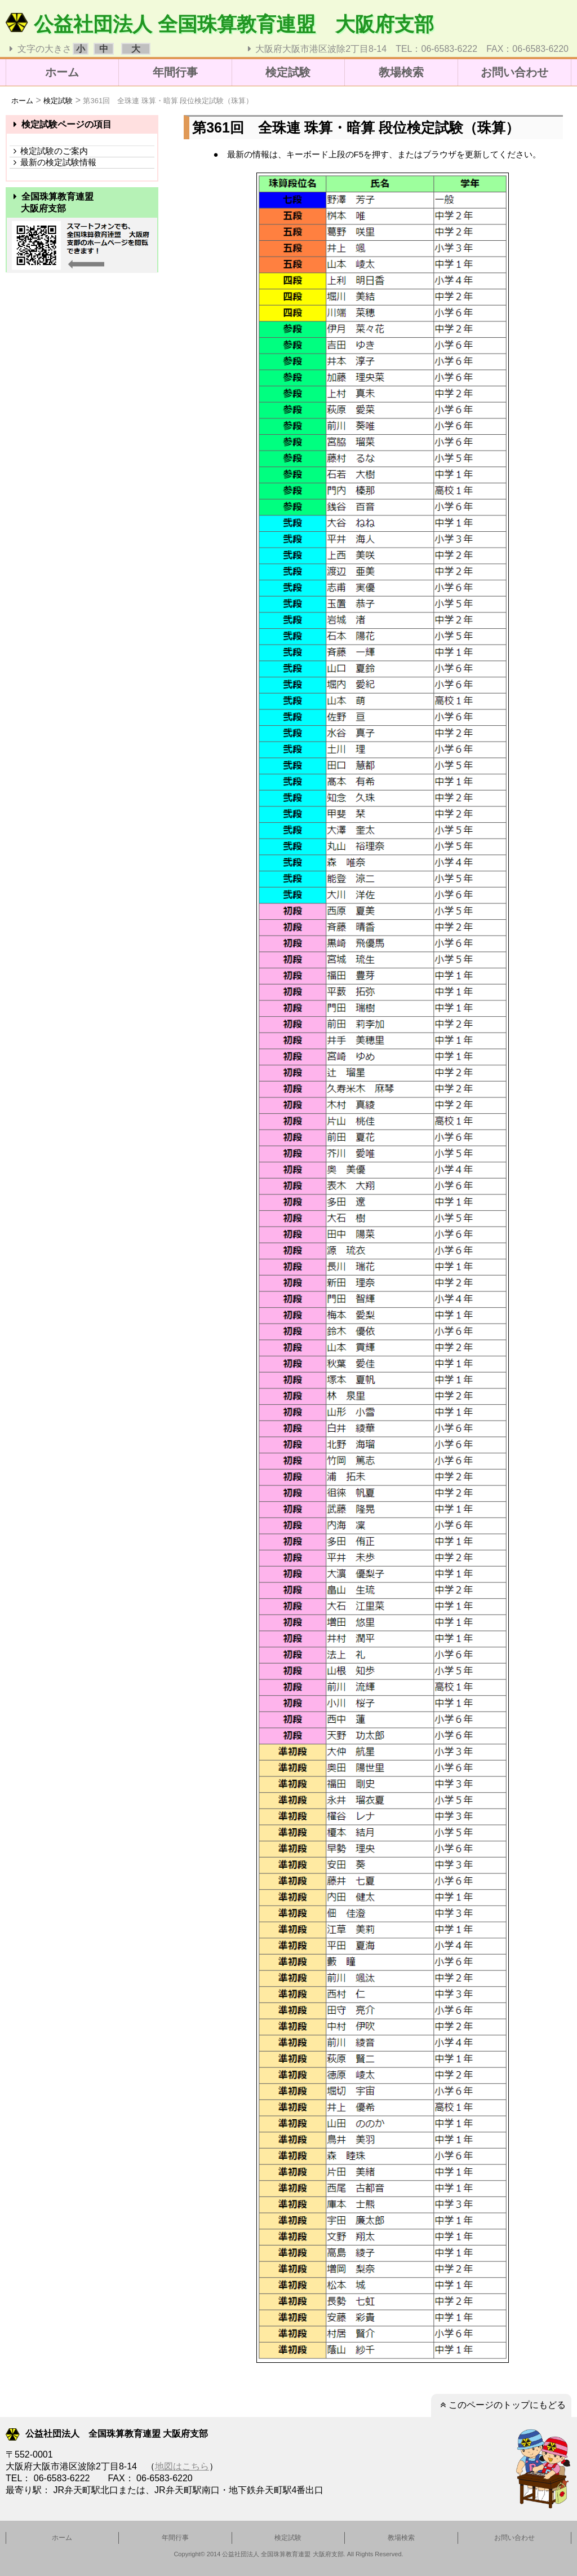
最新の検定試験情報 (53, 162)
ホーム (62, 72)
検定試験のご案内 (49, 151)
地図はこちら (182, 2466)
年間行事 (175, 72)
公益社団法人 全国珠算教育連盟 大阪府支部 (220, 24)
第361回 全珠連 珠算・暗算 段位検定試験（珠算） (168, 100)
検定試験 (287, 72)
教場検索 (401, 72)
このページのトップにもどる (501, 2405)
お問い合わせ (514, 72)
